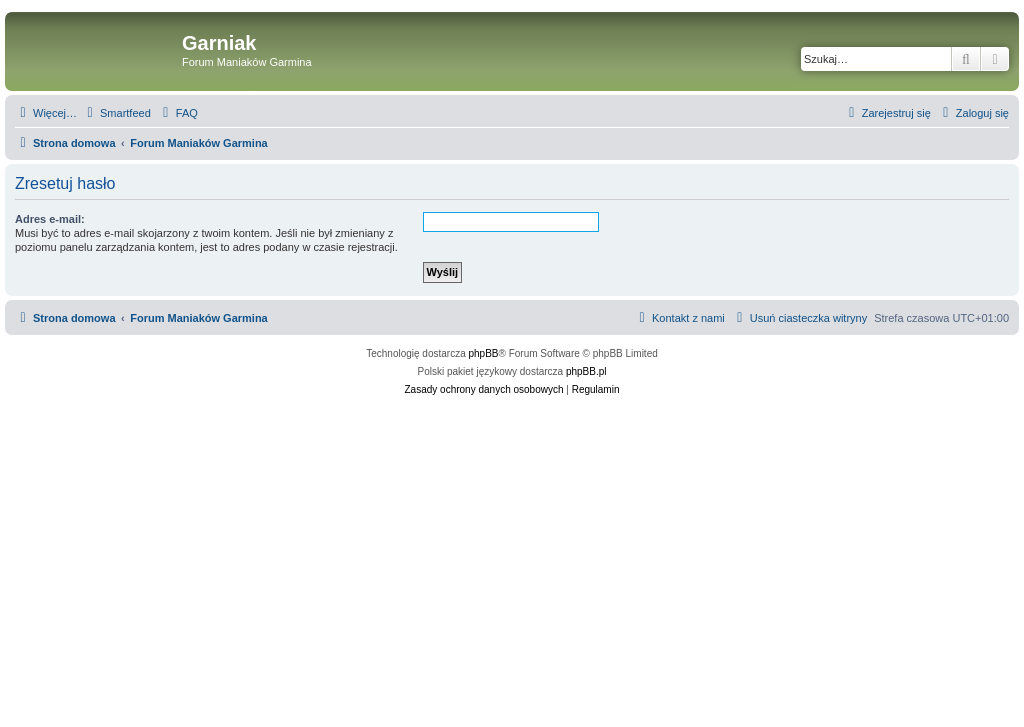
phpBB (484, 353)
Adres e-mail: (50, 219)
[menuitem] (116, 113)
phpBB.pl (586, 371)
